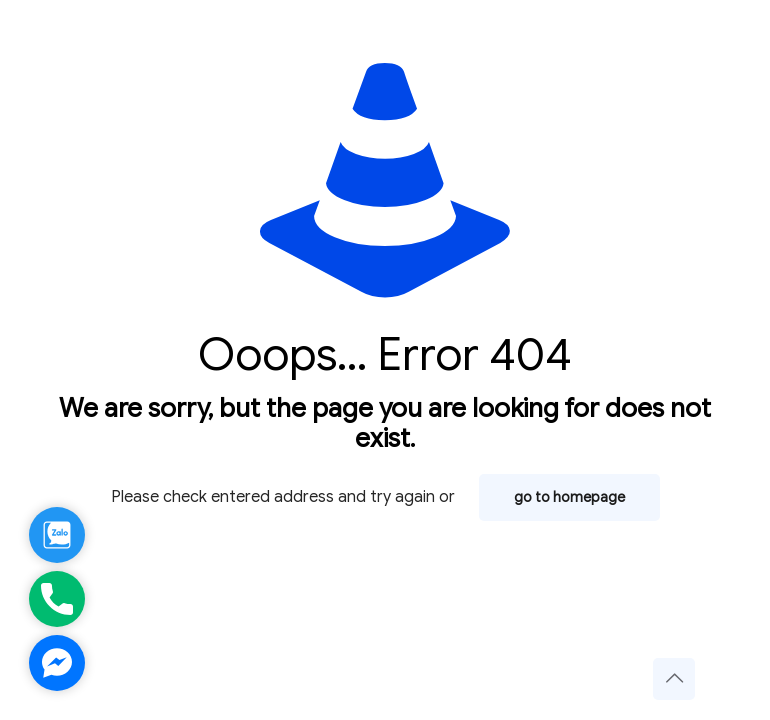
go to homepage (569, 497)
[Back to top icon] (674, 679)
